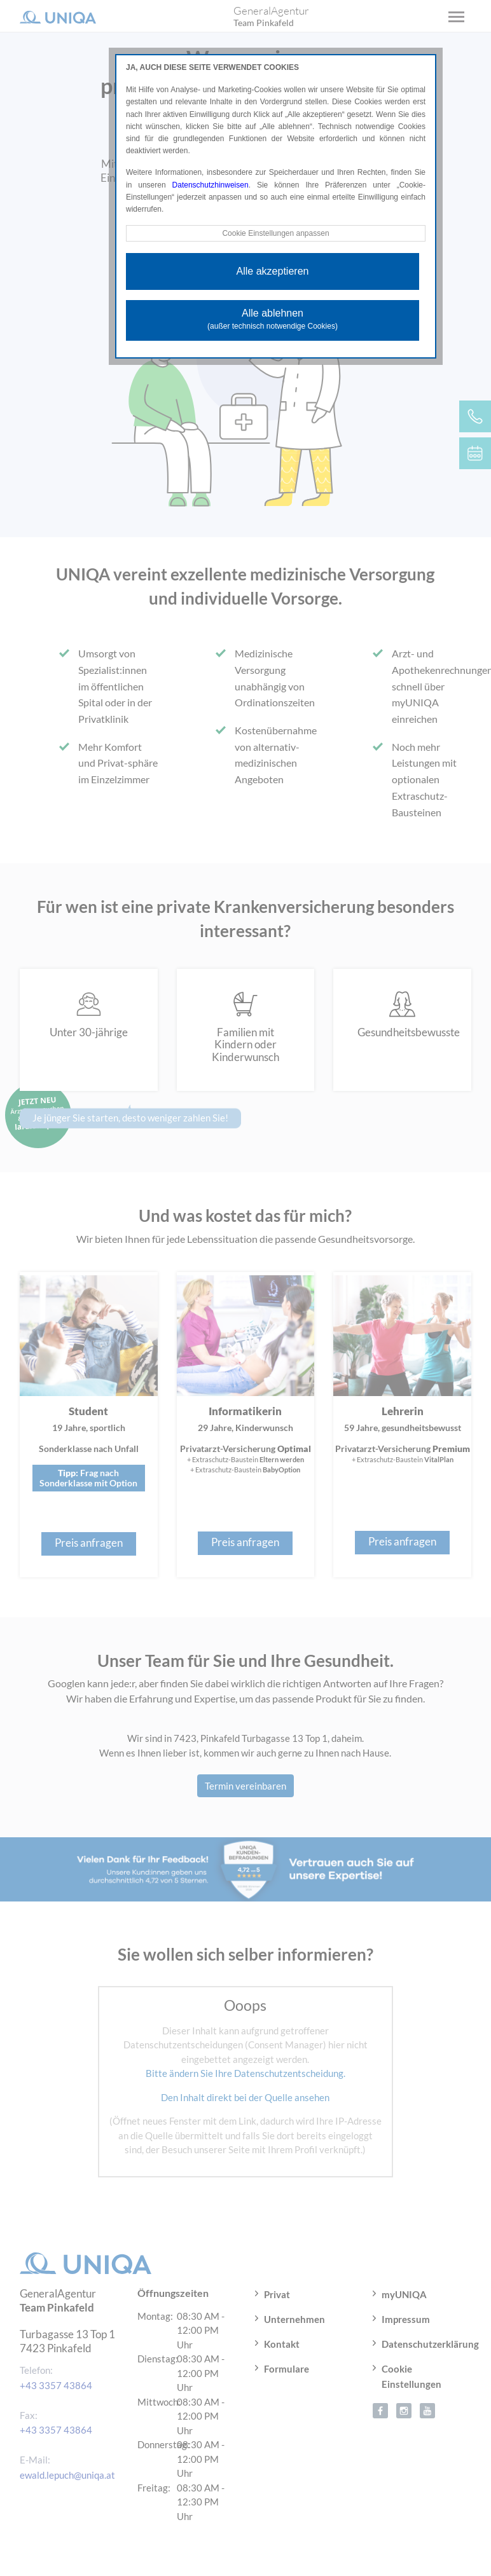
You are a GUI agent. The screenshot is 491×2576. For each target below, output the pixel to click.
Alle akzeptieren (273, 271)
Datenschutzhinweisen (210, 185)
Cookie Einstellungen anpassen (275, 233)
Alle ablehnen (272, 319)
